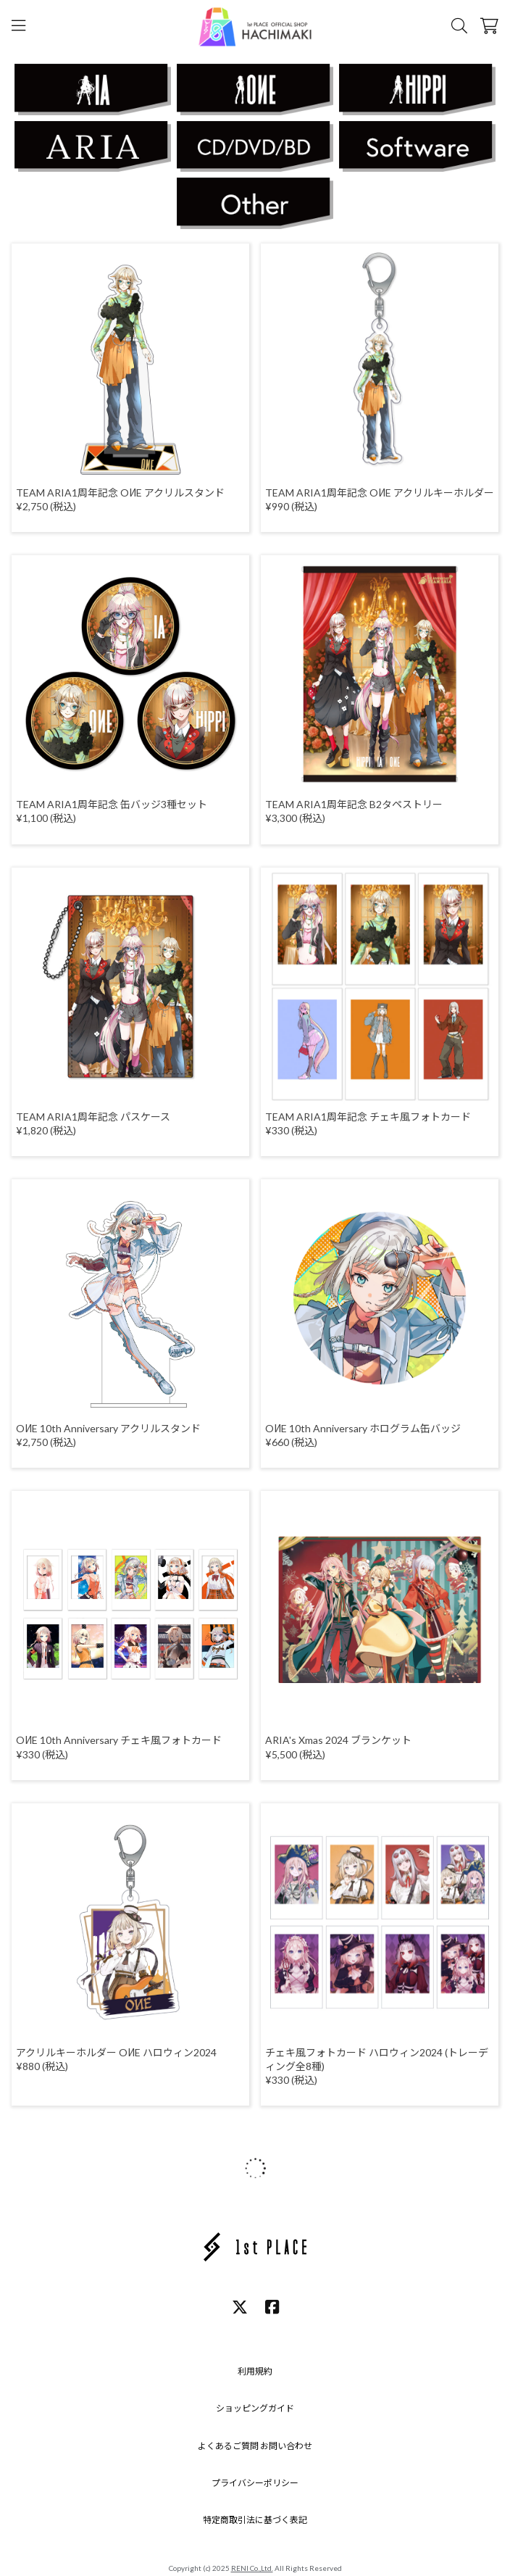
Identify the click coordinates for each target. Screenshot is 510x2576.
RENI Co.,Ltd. (252, 2568)
